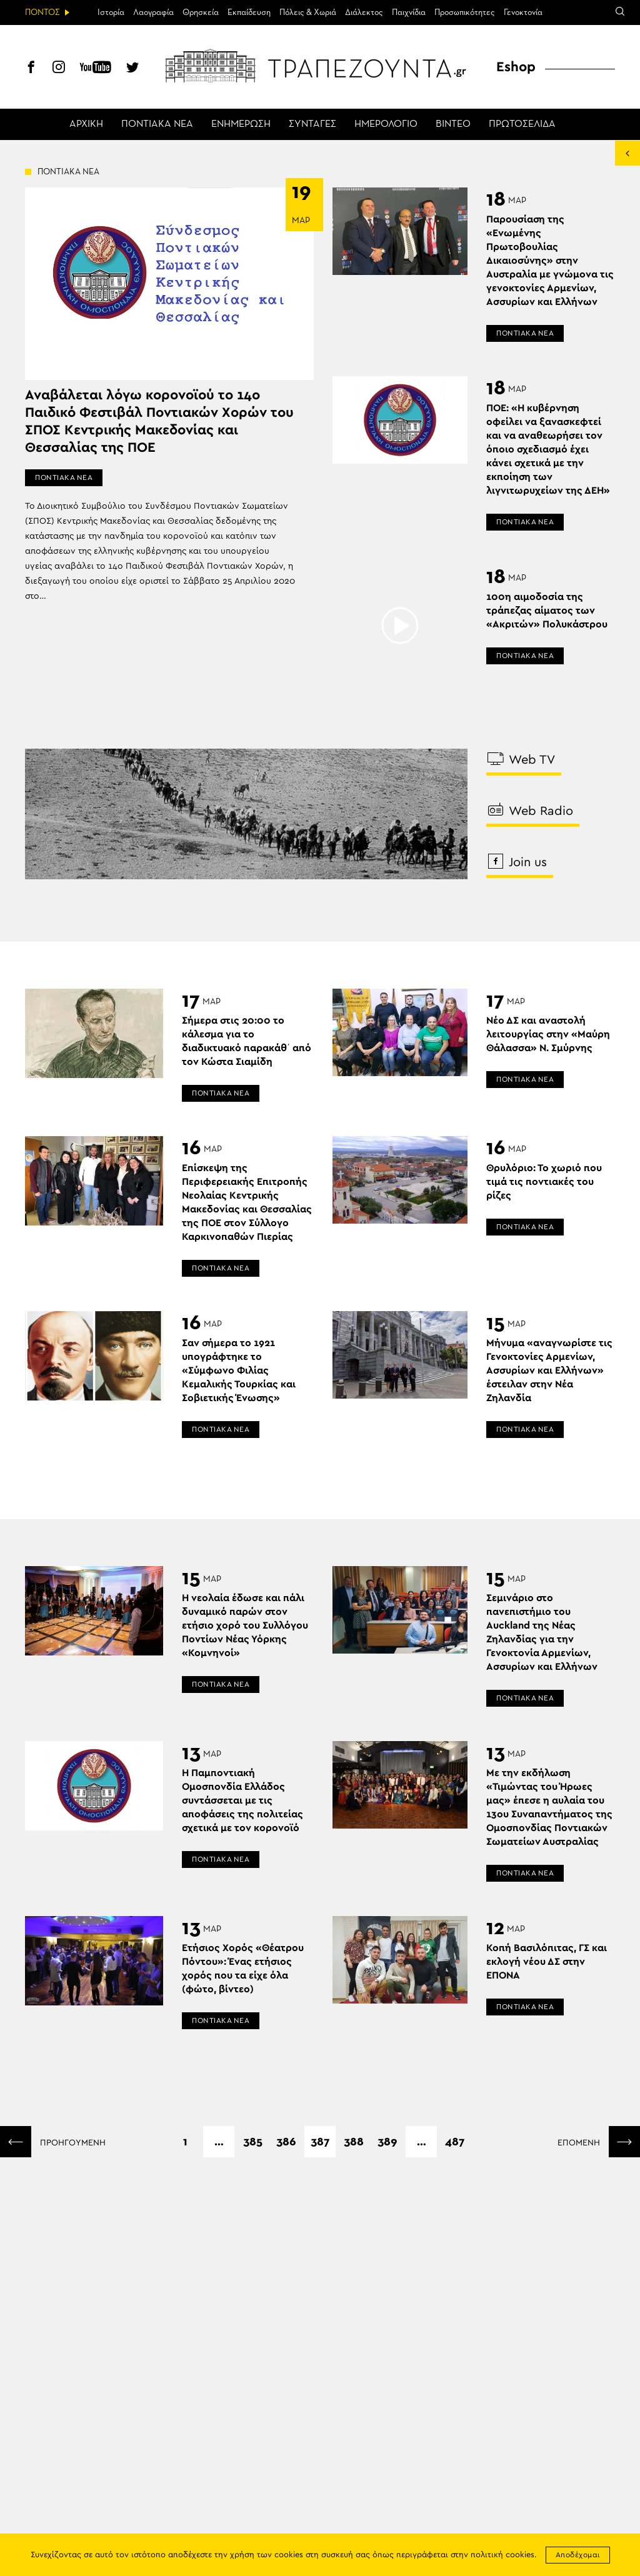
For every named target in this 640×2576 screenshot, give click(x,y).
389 (388, 2141)
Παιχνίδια (409, 12)
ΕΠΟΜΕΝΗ (599, 2141)
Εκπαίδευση (249, 12)
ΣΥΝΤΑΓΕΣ (312, 124)
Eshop (516, 67)
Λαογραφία (153, 12)
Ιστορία (111, 12)
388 (354, 2141)
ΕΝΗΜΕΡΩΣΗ (241, 124)
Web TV (522, 759)
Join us (518, 861)
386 (286, 2141)
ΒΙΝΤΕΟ (453, 124)
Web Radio (531, 810)
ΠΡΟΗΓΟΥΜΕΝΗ (53, 2141)
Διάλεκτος (364, 12)
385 (252, 2141)
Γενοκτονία (523, 12)
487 (455, 2141)
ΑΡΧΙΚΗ (86, 124)
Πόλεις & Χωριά (307, 12)
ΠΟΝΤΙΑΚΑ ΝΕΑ (157, 124)
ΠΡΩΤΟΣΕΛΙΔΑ (522, 124)
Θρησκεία (200, 12)
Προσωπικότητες (464, 12)
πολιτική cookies (502, 2555)
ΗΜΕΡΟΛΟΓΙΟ (386, 124)
